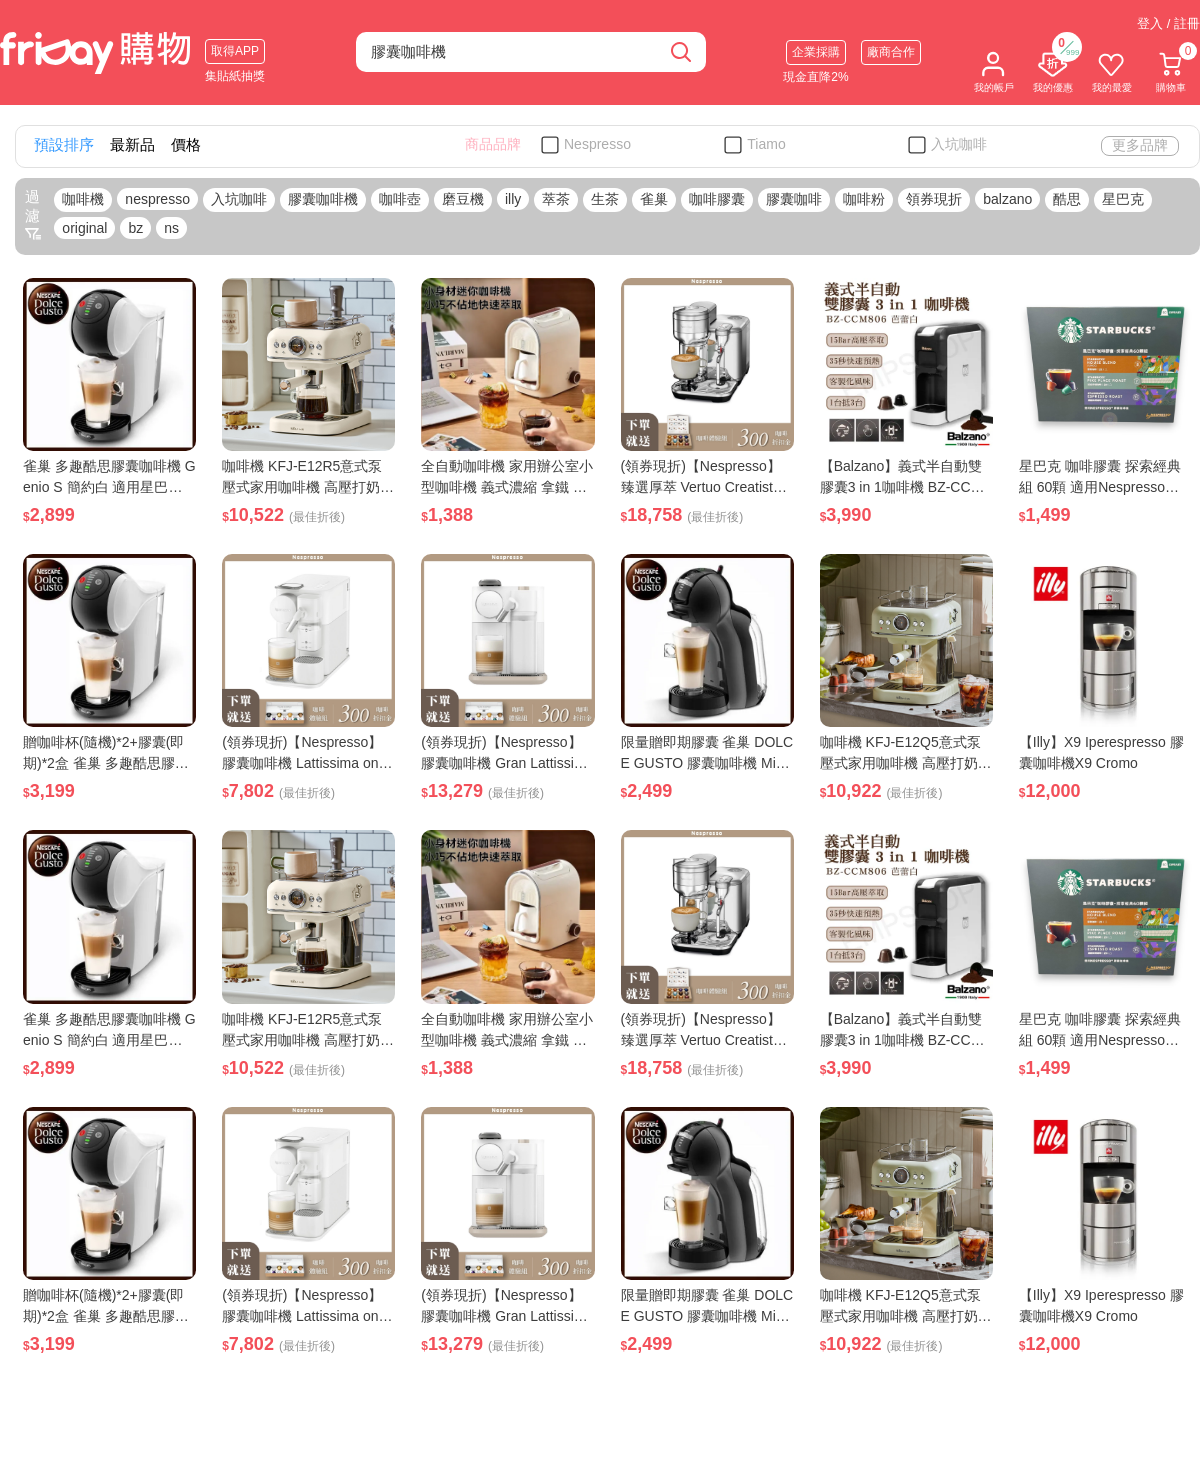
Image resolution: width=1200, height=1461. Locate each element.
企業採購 (816, 52)
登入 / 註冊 (1168, 23)
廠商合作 (891, 52)
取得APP (235, 51)
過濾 (33, 215)
